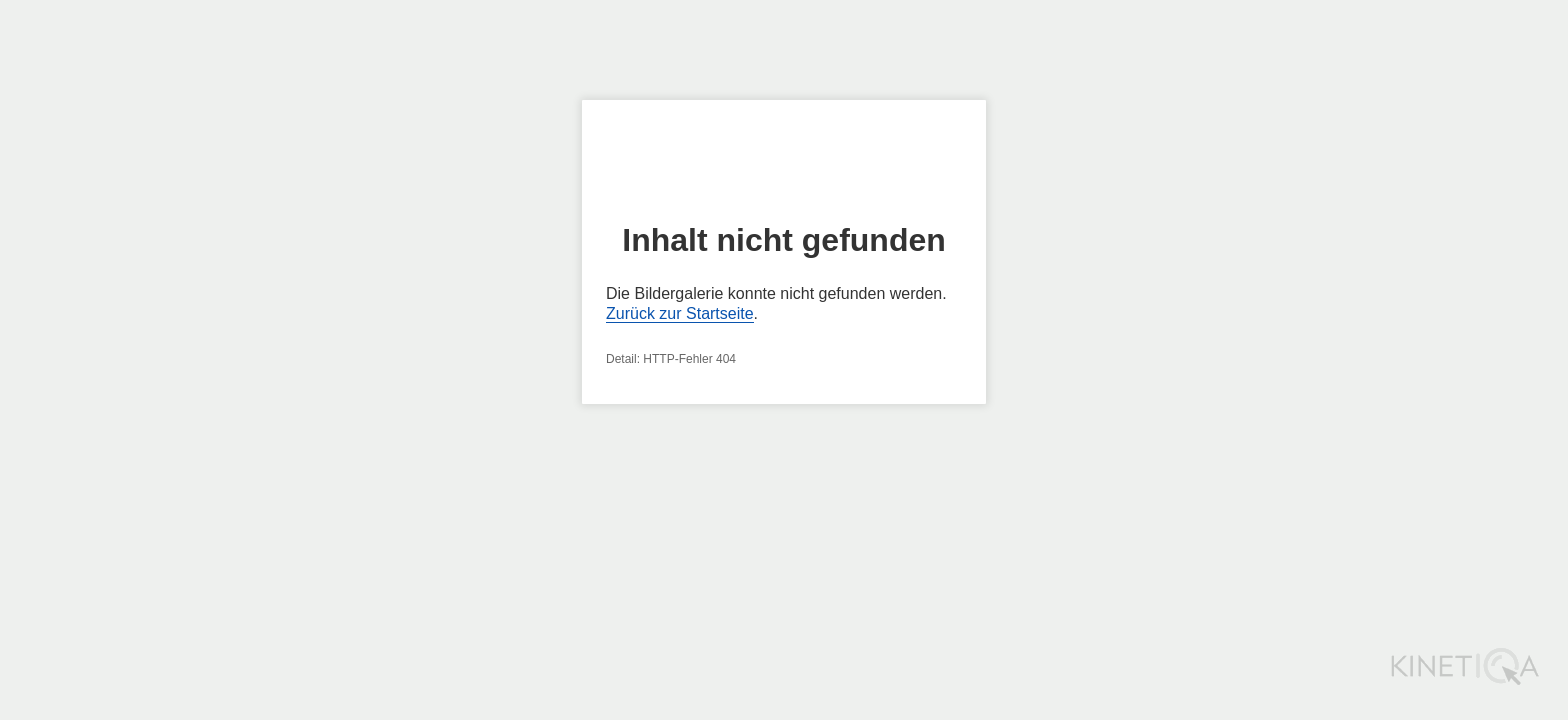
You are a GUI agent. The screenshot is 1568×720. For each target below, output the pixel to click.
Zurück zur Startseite (680, 313)
